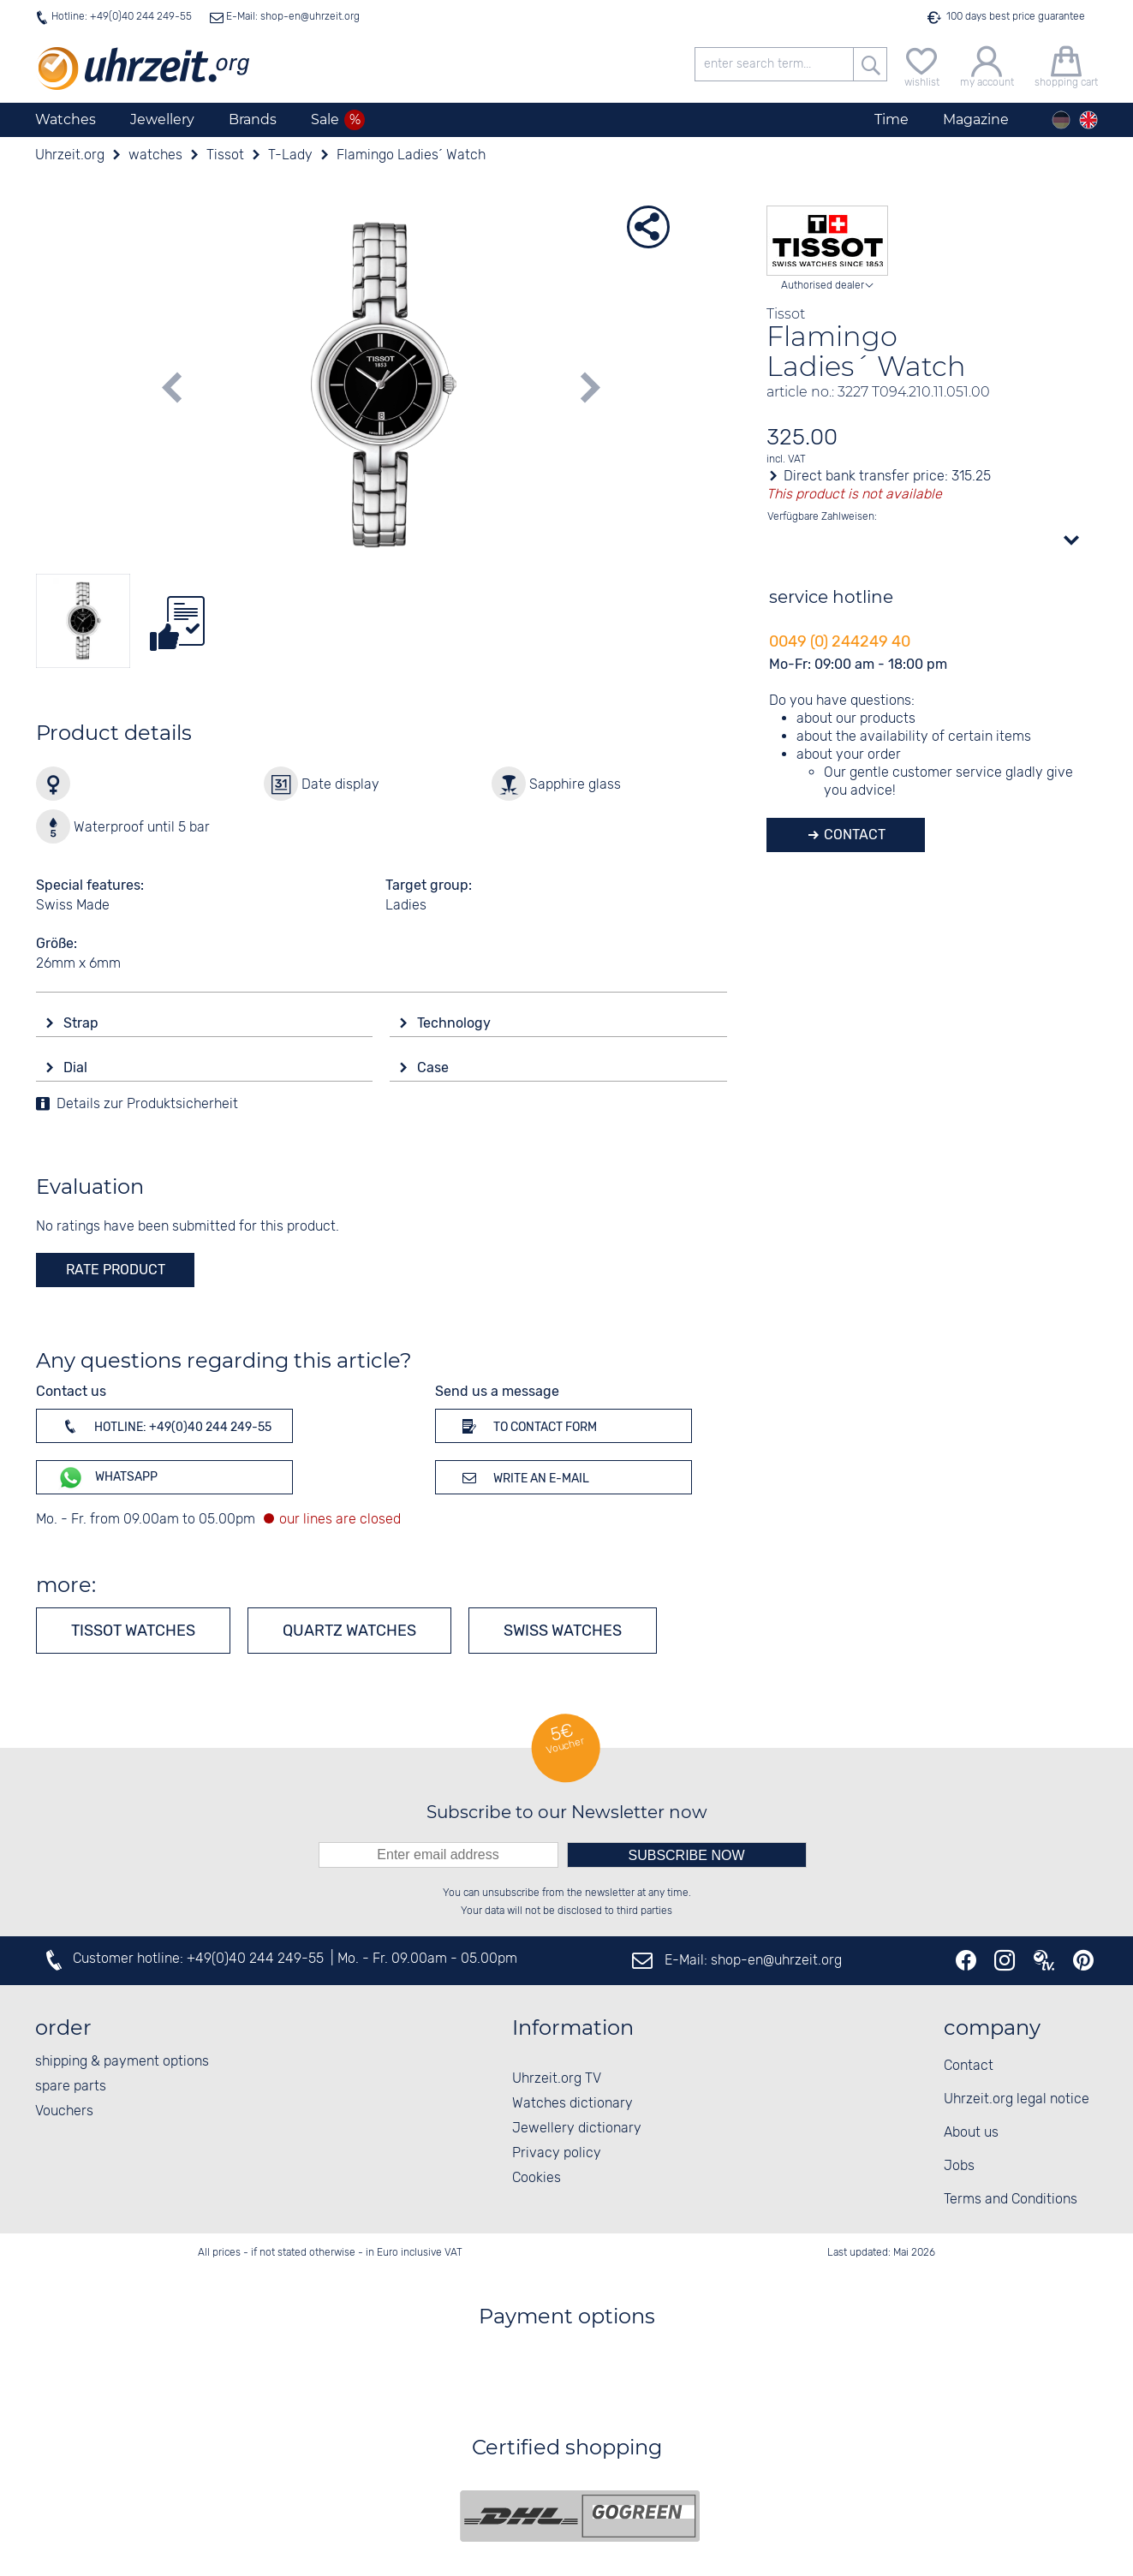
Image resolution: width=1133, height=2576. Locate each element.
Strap (82, 1023)
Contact (853, 834)
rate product (115, 1269)
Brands (253, 119)
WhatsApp (107, 1477)
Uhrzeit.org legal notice (1016, 2099)
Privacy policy (556, 2153)
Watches (65, 119)
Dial (77, 1067)
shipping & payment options (122, 2062)
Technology (455, 1023)
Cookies (536, 2178)
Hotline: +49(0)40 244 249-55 (121, 16)
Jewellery (162, 119)
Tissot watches (133, 1630)
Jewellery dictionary (576, 2129)
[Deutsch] (1061, 119)
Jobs (959, 2166)
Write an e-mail (522, 1477)
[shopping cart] (1066, 65)
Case (434, 1067)
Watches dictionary (572, 2104)
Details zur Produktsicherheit (147, 1104)
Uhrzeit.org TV (556, 2079)
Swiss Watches (563, 1630)
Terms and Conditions (1010, 2200)
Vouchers (64, 2111)
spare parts (70, 2087)
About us (971, 2133)
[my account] (987, 65)
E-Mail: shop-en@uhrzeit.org (292, 16)
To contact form (526, 1426)
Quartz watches (349, 1630)
